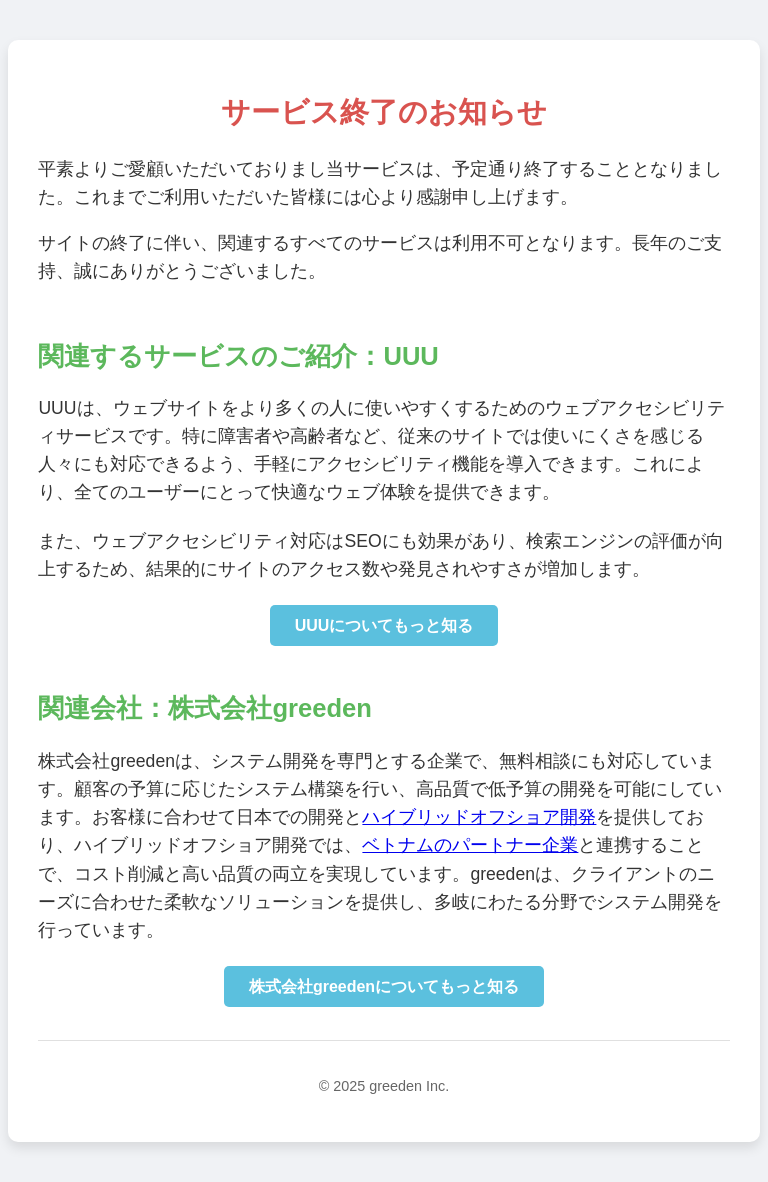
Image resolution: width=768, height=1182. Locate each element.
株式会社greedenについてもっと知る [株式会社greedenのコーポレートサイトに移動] (384, 986)
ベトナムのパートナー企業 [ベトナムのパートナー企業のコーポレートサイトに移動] (470, 845)
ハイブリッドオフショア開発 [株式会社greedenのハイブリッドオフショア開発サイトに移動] (479, 817)
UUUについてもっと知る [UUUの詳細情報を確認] (384, 625)
